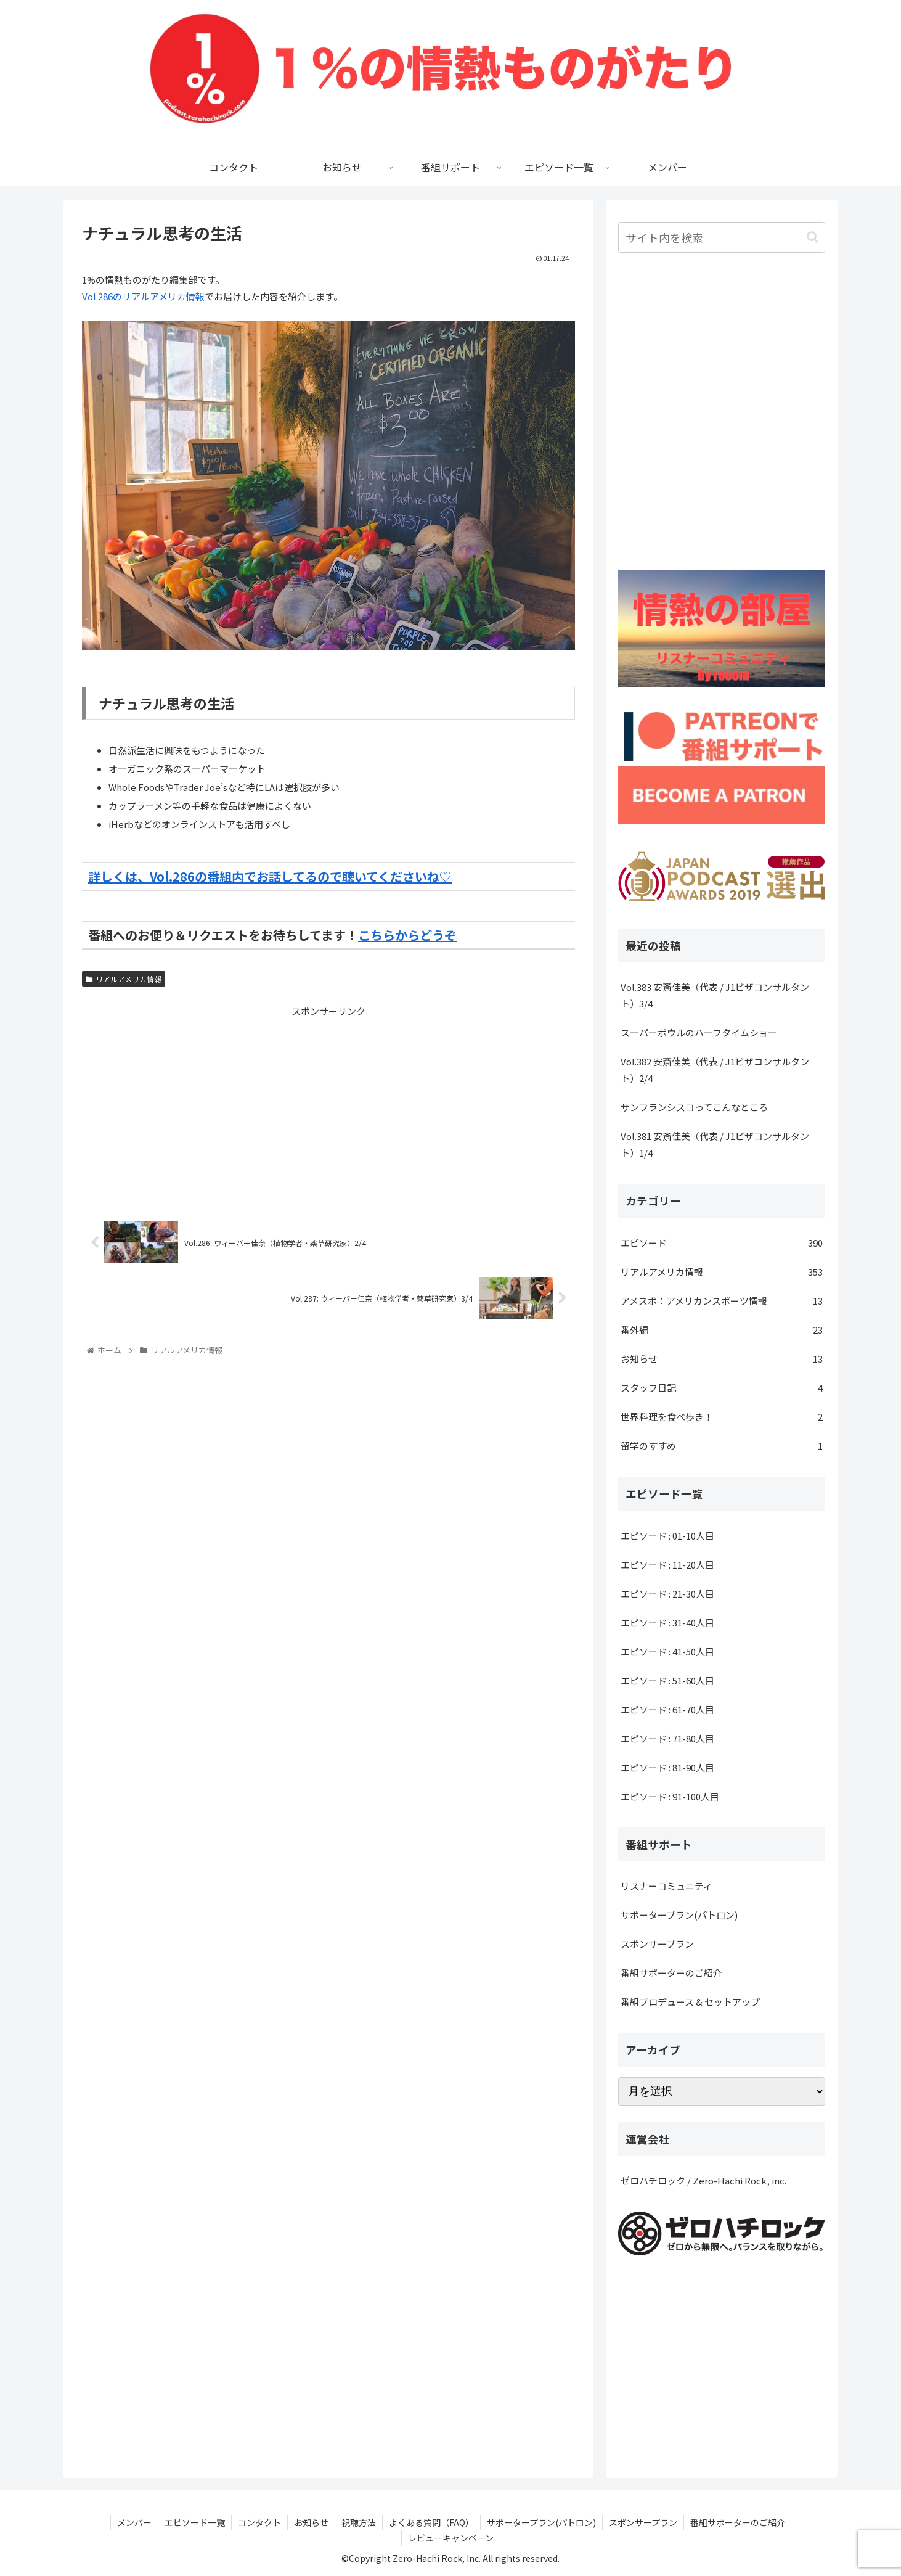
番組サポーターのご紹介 (671, 1972)
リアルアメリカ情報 (123, 979)
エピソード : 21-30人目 (667, 1593)
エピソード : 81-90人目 (667, 1767)
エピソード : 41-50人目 (667, 1651)
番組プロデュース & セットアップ (690, 2001)
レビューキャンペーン (451, 2538)
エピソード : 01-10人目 (667, 1535)
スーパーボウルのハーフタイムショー (699, 1032)
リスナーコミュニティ (666, 1885)
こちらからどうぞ (407, 935)
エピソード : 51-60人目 (667, 1680)
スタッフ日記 (722, 1387)
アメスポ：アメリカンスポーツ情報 (722, 1300)
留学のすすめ (722, 1445)
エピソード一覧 (195, 2522)
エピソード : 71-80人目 (667, 1738)
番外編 (722, 1329)
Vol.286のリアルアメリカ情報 (143, 296)
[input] (721, 237)
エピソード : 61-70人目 (667, 1709)
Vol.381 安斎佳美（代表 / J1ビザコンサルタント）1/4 (715, 1144)
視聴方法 (358, 2522)
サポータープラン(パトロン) (679, 1914)
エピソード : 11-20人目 (667, 1564)
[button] (812, 237)
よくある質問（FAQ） (431, 2522)
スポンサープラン (657, 1943)
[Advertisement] (328, 1105)
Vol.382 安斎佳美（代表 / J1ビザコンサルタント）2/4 (715, 1070)
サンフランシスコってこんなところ (694, 1107)
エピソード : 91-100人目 (670, 1796)
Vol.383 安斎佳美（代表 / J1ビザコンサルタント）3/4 (715, 995)
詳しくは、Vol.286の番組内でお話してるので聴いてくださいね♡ (270, 876)
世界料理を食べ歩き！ (722, 1416)
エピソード (722, 1242)
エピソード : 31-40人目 (667, 1622)
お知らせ (722, 1358)
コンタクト (259, 2522)
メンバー (134, 2522)
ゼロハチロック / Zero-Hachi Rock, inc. (703, 2180)
